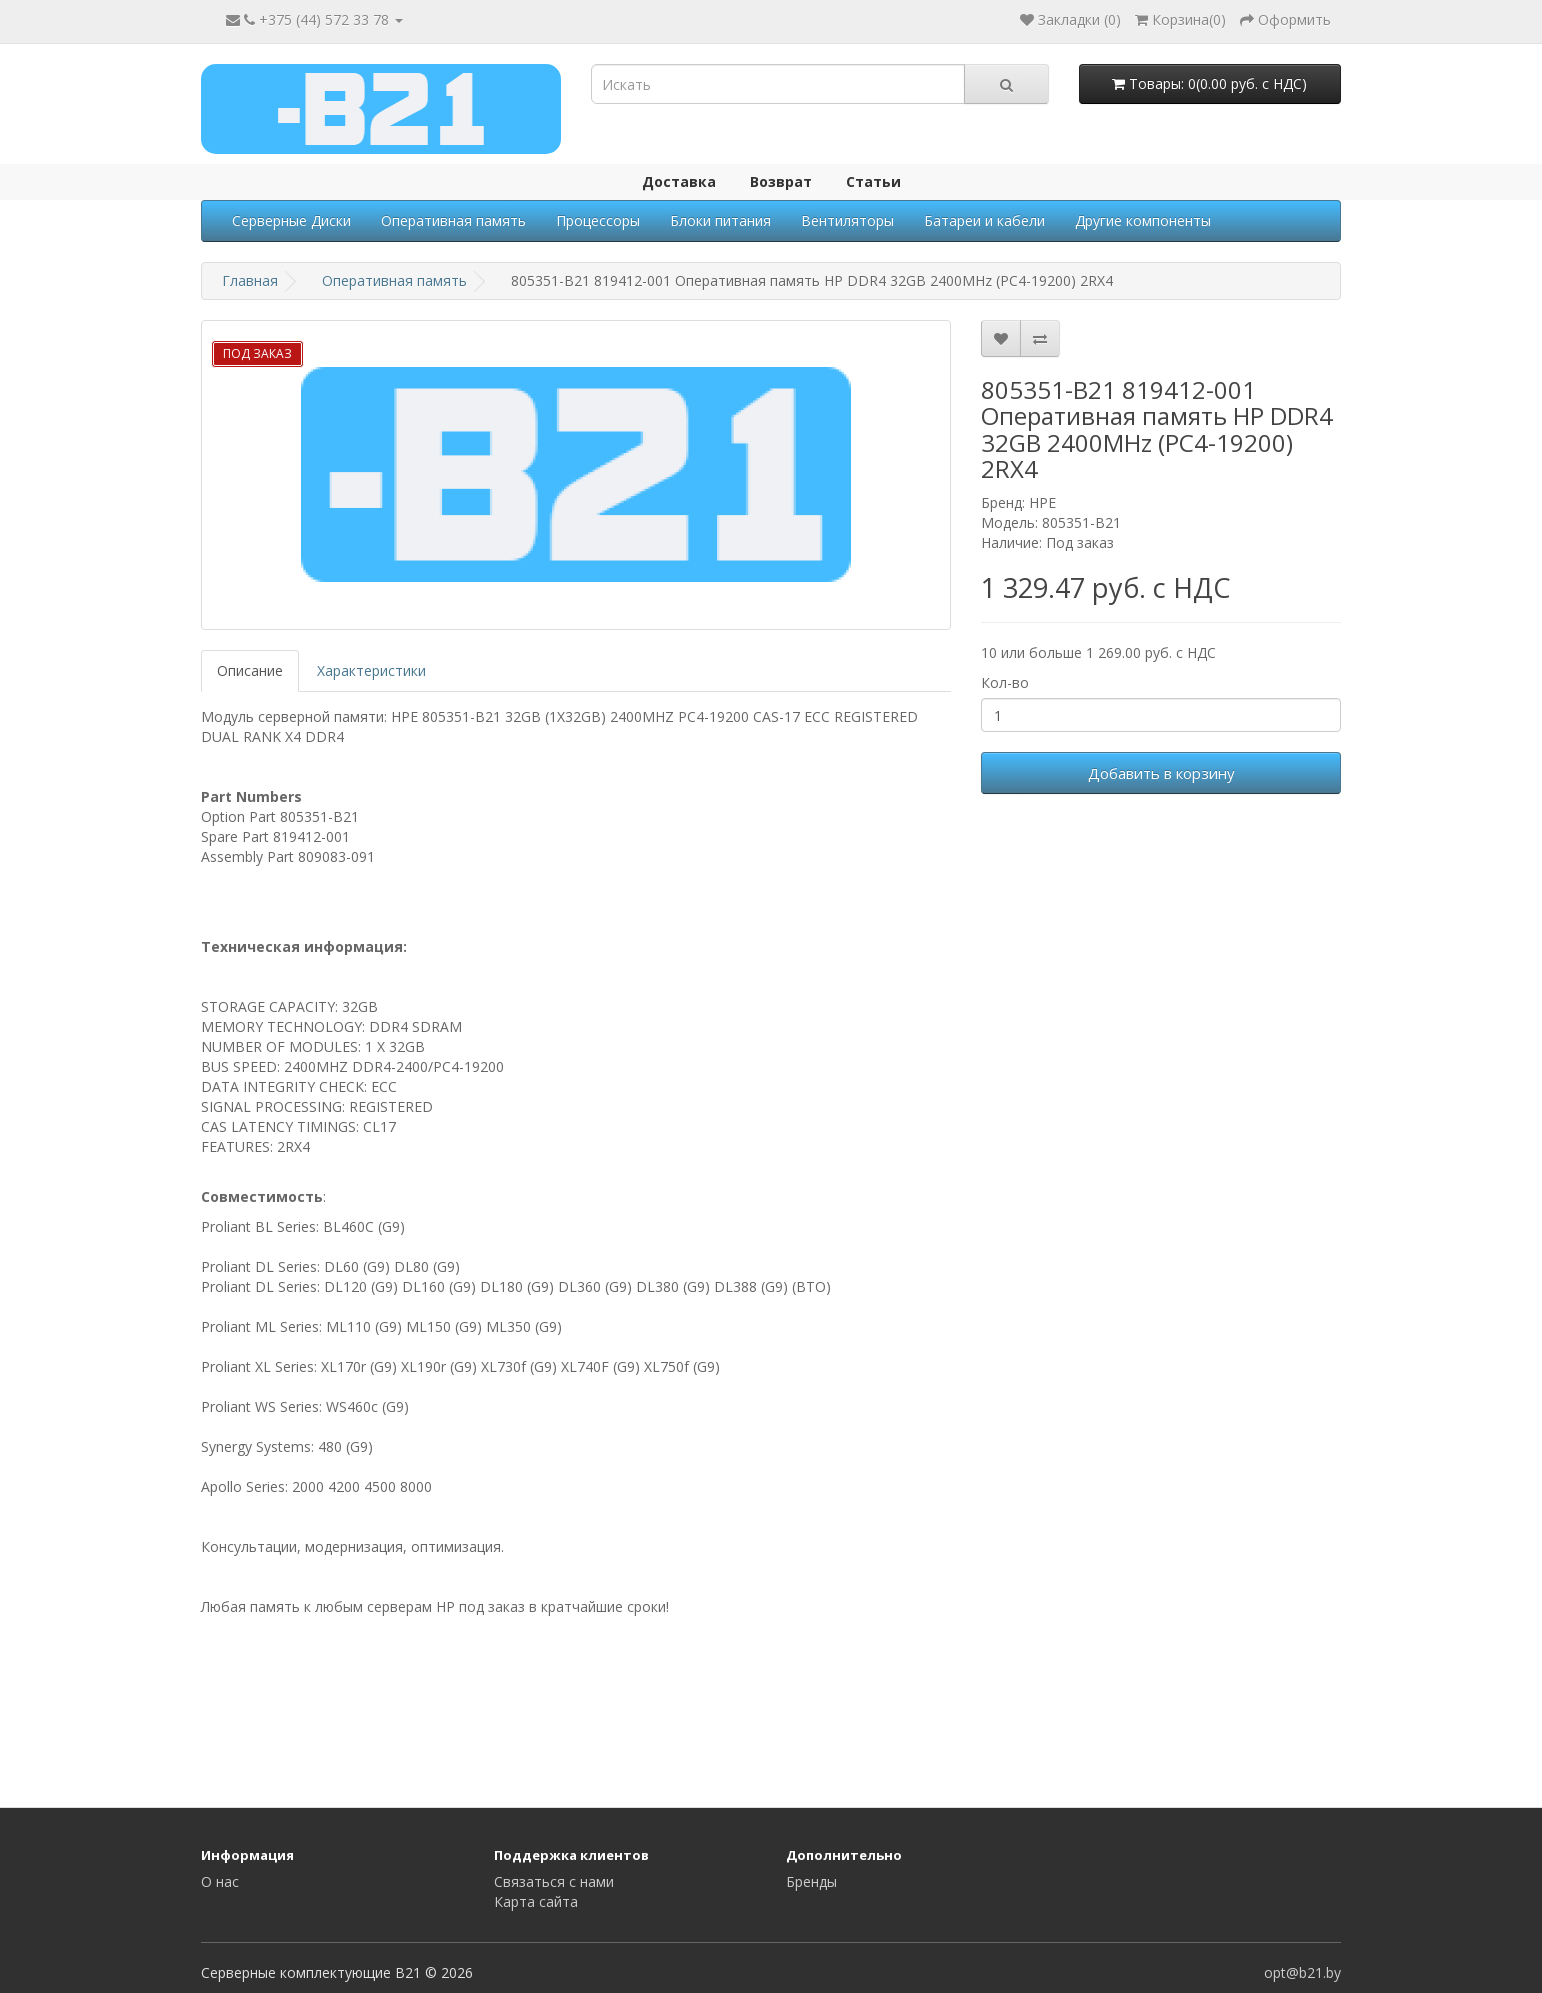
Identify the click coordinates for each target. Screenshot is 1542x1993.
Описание (250, 670)
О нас (220, 1881)
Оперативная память (453, 220)
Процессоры (598, 220)
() (1180, 19)
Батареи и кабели (984, 220)
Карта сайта (536, 1901)
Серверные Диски (291, 220)
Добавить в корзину (1161, 773)
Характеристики (371, 670)
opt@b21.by (1302, 1972)
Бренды (811, 1881)
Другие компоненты (1143, 220)
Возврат (781, 181)
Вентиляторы (847, 220)
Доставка (679, 181)
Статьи (873, 181)
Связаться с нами (554, 1881)
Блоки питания (720, 220)
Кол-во (1005, 682)
